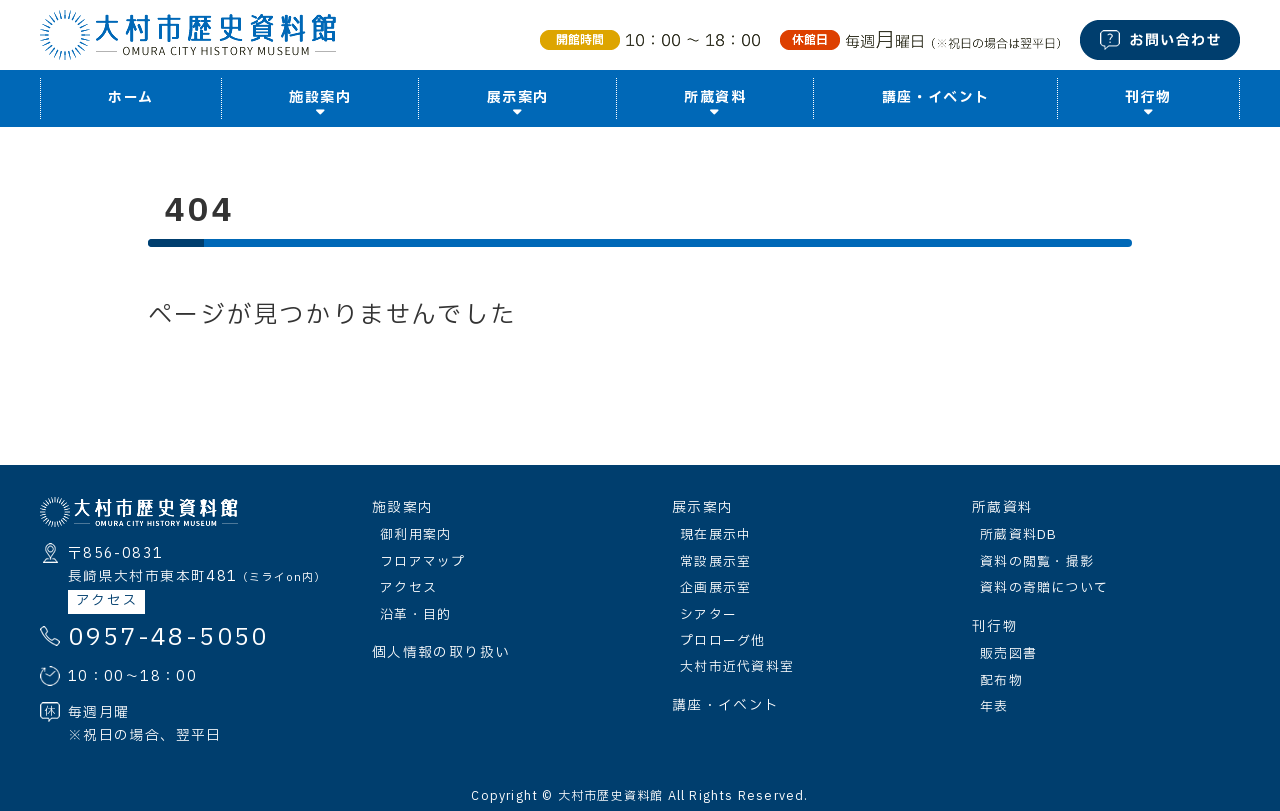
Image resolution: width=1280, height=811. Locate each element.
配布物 (1001, 681)
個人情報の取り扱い (441, 653)
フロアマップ (423, 562)
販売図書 (1008, 654)
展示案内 (702, 508)
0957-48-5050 (168, 638)
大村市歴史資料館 (611, 796)
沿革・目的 (415, 615)
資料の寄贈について (1044, 588)
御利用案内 (415, 535)
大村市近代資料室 (737, 667)
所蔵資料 (1002, 508)
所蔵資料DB (1019, 535)
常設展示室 (715, 562)
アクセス (106, 601)
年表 (994, 707)
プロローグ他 (723, 641)
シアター (708, 615)
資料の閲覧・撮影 (1037, 562)
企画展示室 (715, 588)
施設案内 (402, 508)
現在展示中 (715, 535)
